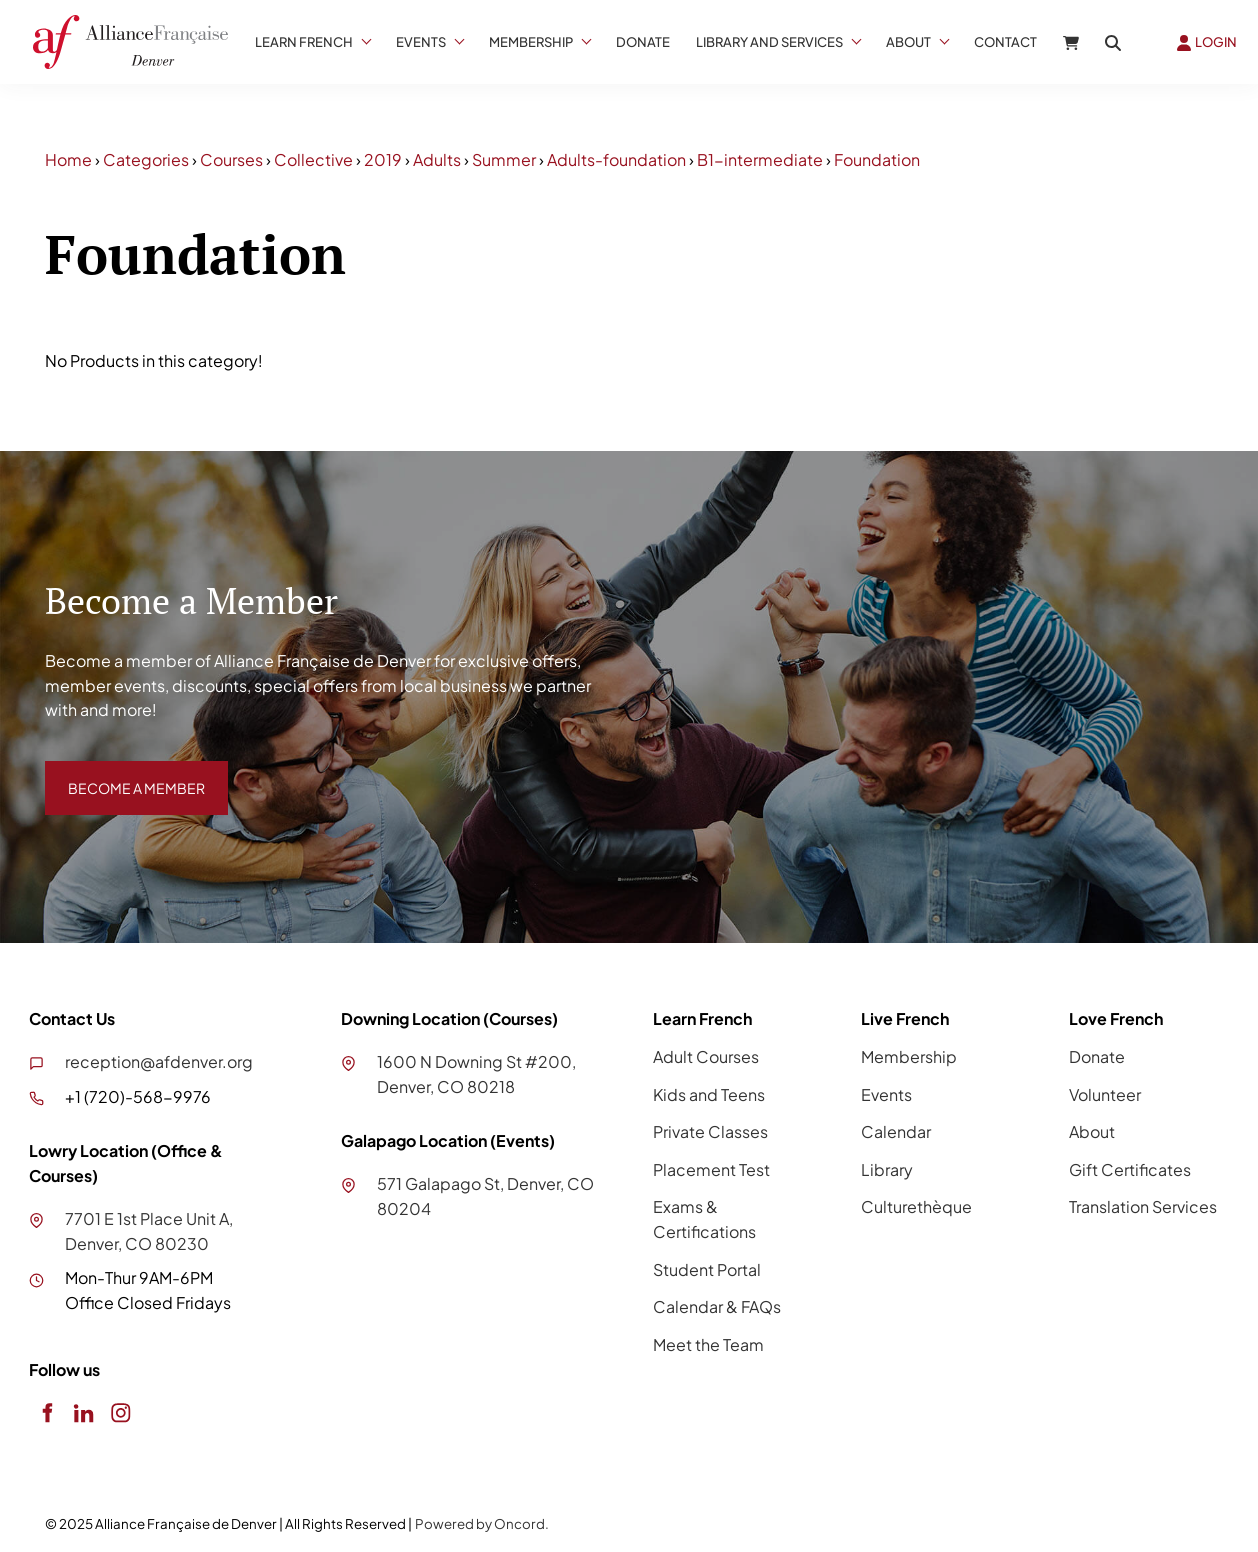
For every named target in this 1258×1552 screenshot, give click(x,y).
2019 (383, 159)
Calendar (896, 1131)
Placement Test (711, 1169)
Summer (504, 159)
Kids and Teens (709, 1094)
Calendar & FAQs (717, 1306)
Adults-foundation (616, 159)
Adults (437, 159)
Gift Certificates (1130, 1169)
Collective (313, 159)
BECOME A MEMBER (122, 772)
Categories (146, 159)
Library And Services (769, 42)
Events (421, 42)
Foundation (877, 159)
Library (887, 1169)
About (908, 42)
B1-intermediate (760, 159)
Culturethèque (916, 1206)
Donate (643, 42)
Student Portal (707, 1269)
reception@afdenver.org (159, 1061)
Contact (1005, 42)
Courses (231, 159)
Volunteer (1105, 1094)
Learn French (304, 42)
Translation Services (1143, 1206)
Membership (531, 42)
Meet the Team (708, 1344)
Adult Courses (706, 1056)
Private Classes (710, 1131)
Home (68, 159)
